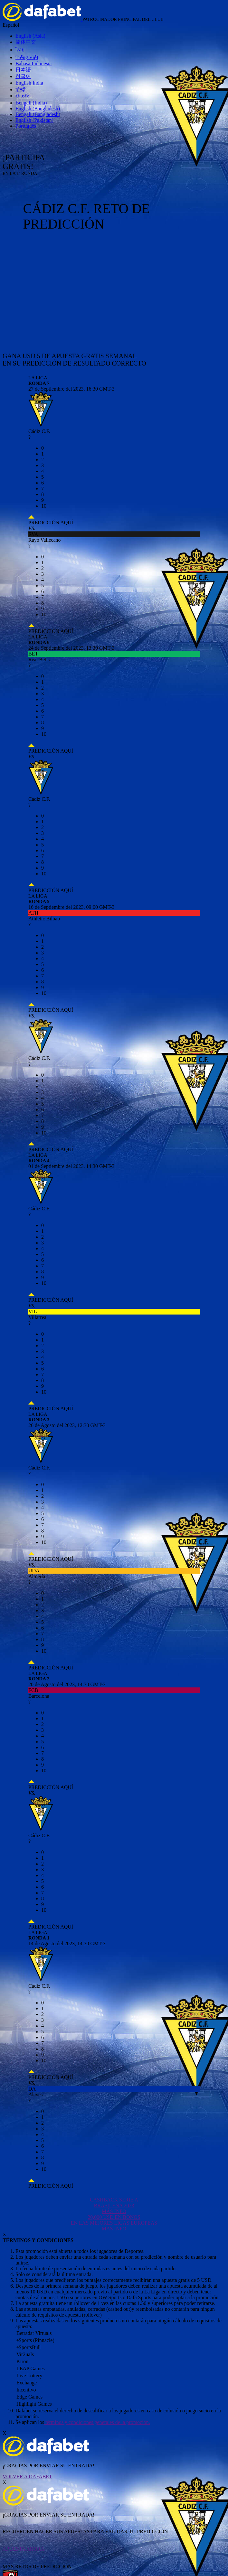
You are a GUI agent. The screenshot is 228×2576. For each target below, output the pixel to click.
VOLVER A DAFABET (27, 2476)
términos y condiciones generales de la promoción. (97, 2422)
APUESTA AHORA (23, 2549)
